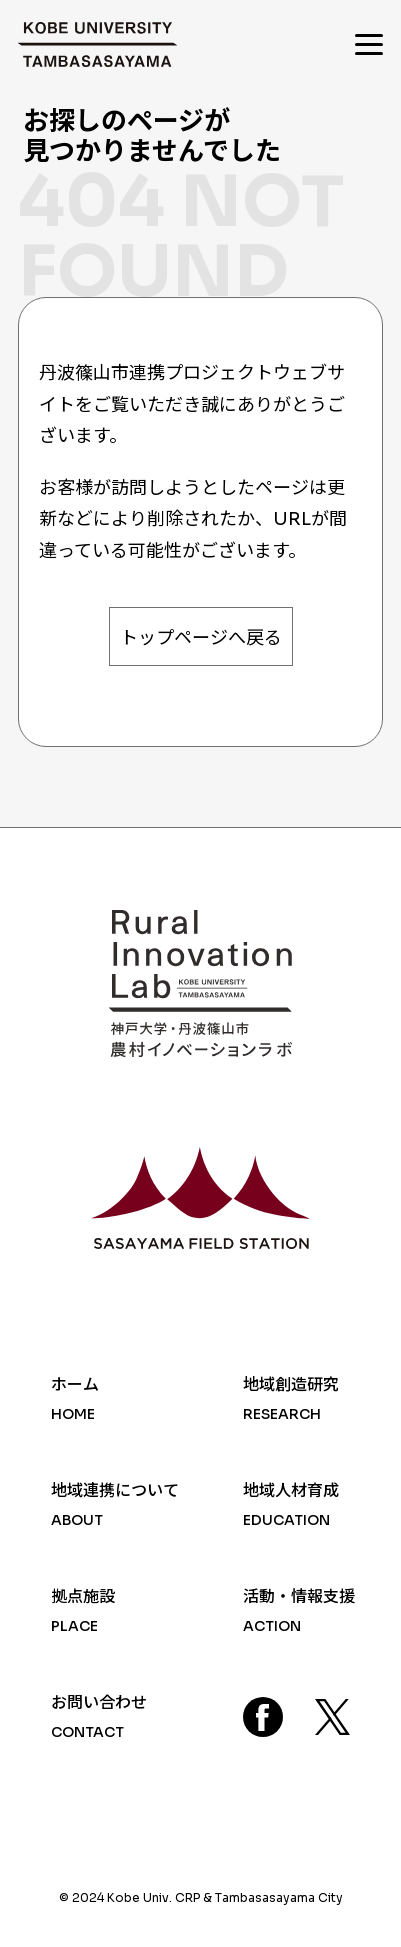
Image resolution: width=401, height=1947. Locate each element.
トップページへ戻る (201, 638)
